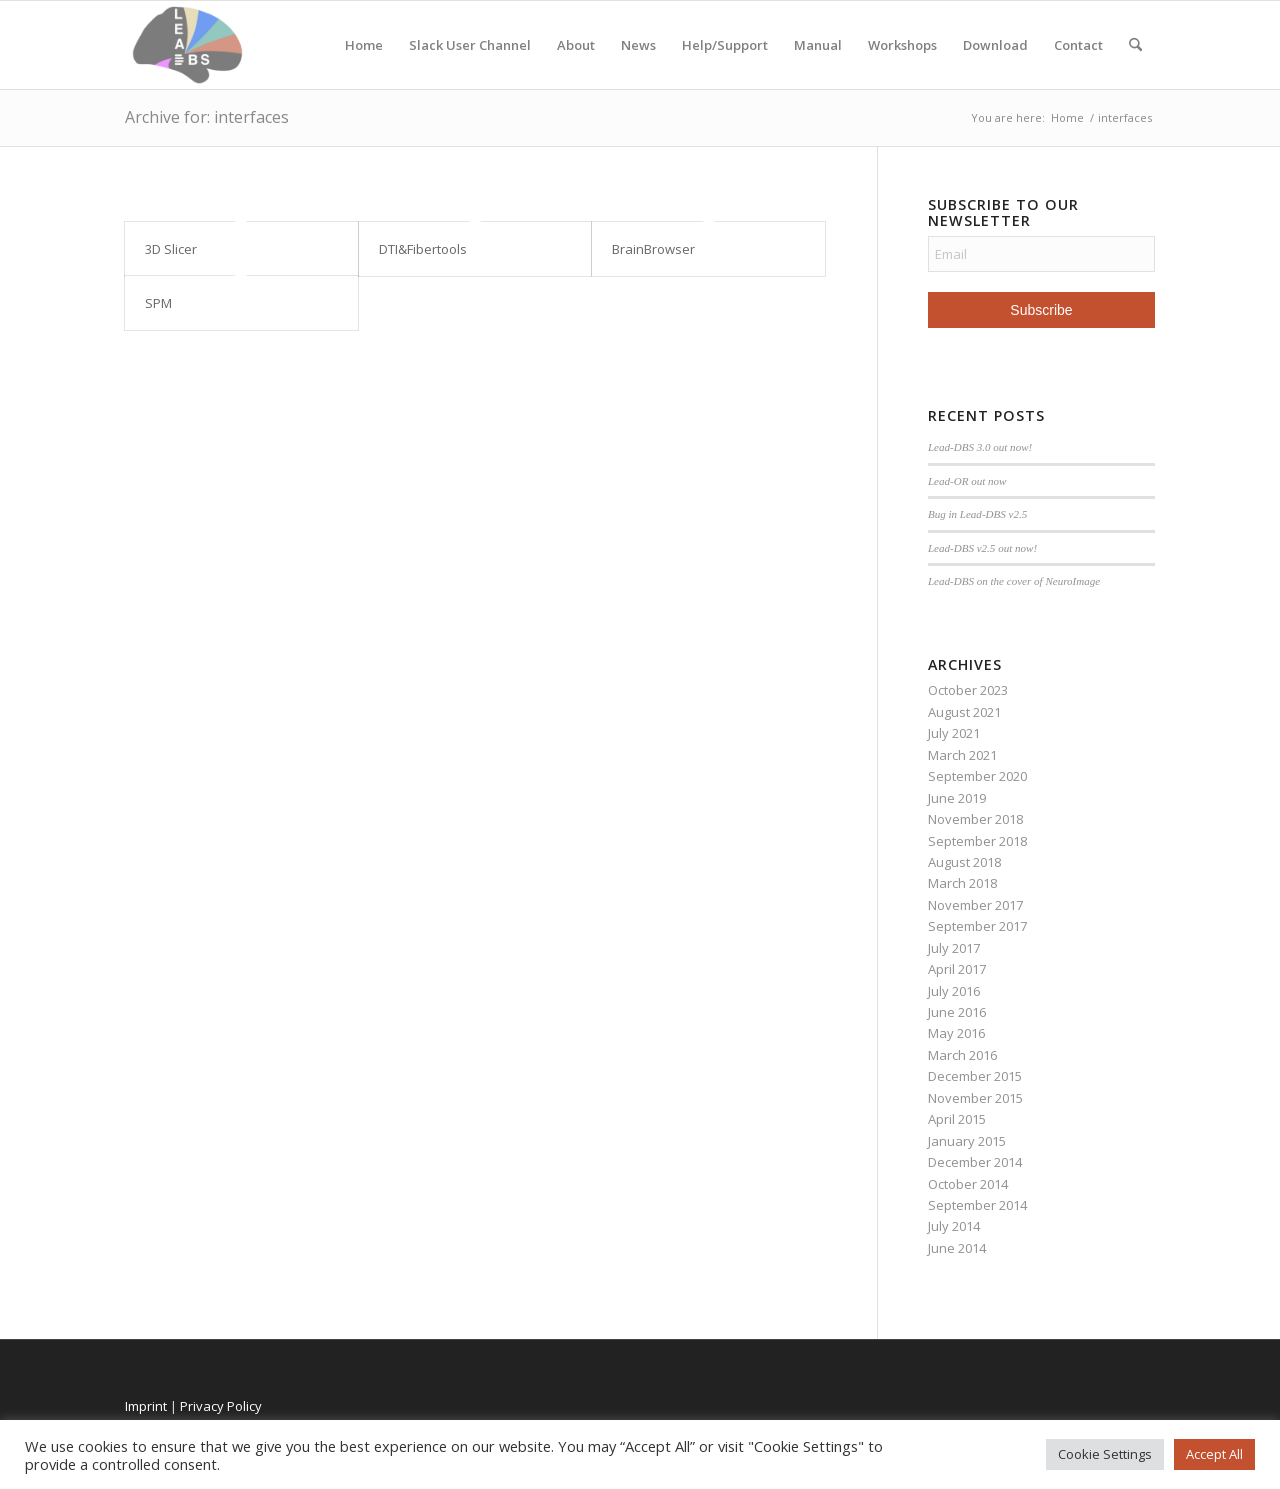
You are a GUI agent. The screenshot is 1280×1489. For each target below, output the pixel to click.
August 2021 (964, 712)
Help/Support (725, 45)
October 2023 (968, 690)
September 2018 (977, 841)
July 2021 (954, 733)
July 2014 (954, 1226)
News (638, 45)
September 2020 (977, 776)
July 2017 (954, 948)
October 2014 (968, 1184)
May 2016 (956, 1033)
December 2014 (975, 1162)
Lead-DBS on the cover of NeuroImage (1014, 581)
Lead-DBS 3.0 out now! (980, 447)
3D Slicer (171, 249)
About (576, 45)
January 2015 (967, 1141)
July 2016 (954, 991)
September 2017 (977, 926)
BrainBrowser (653, 249)
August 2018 (964, 862)
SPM (158, 303)
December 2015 (975, 1076)
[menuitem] (1135, 45)
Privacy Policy (221, 1406)
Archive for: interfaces (207, 117)
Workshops (902, 45)
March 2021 (962, 755)
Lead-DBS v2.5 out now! (982, 548)
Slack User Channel (470, 45)
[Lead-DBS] (187, 45)
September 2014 (977, 1205)
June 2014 (957, 1248)
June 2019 (957, 798)
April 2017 (957, 969)
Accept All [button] (1214, 1454)
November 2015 (975, 1098)
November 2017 (975, 905)
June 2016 (957, 1012)
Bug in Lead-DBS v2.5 (977, 514)
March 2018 (962, 883)
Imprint (146, 1406)
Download (995, 45)
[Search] (1135, 45)
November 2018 (975, 819)
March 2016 (962, 1055)
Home (364, 45)
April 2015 (957, 1119)
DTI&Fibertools (423, 249)
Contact (1078, 45)
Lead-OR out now (967, 481)
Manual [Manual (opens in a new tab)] (818, 45)
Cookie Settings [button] (1105, 1454)
